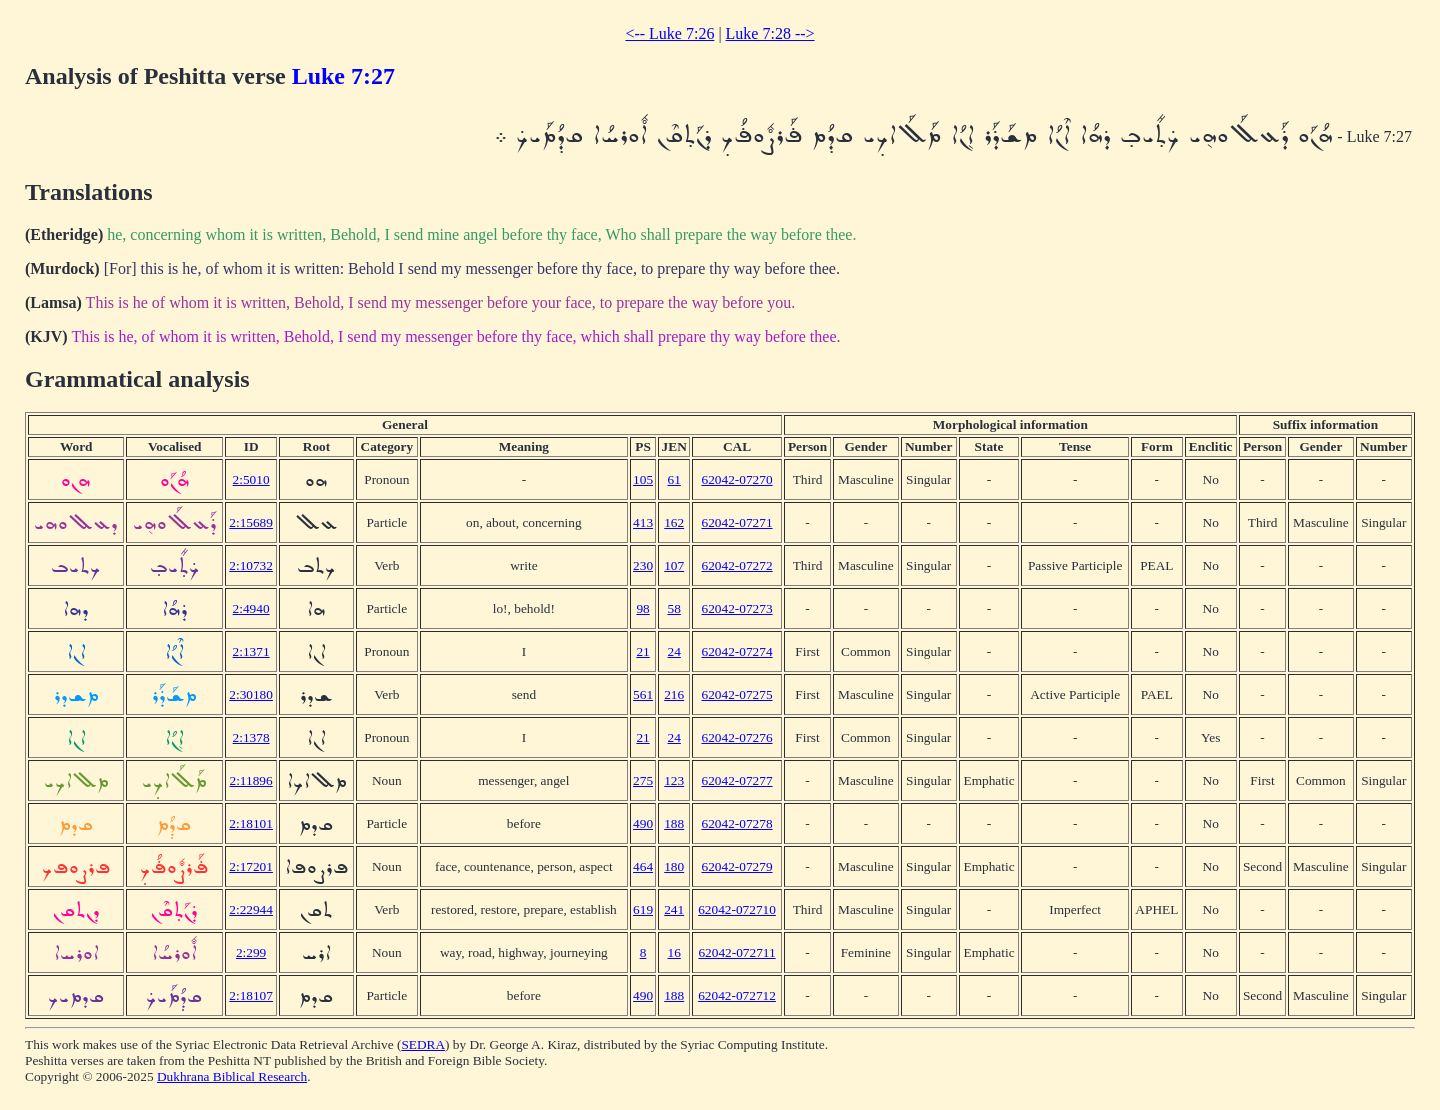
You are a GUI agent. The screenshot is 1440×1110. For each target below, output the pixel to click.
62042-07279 (736, 866)
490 (643, 823)
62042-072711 (736, 952)
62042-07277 (736, 780)
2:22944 (251, 909)
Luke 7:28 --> (770, 33)
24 (674, 651)
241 (674, 909)
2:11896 (251, 780)
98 (642, 608)
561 (643, 694)
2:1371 (251, 651)
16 (674, 952)
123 (674, 780)
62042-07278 (736, 823)
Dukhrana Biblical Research (232, 1076)
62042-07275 (736, 694)
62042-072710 (737, 909)
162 (674, 522)
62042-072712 (737, 995)
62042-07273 (736, 608)
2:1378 (251, 737)
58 (674, 608)
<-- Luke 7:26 (669, 33)
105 (643, 479)
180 (674, 866)
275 (643, 780)
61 (674, 479)
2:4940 (251, 608)
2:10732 (251, 565)
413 (643, 522)
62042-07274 (736, 651)
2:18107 (251, 995)
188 (674, 823)
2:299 (251, 952)
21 (642, 651)
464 (643, 866)
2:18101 (251, 823)
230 (643, 565)
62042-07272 (736, 565)
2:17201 (251, 866)
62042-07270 (736, 479)
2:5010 (251, 479)
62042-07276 (736, 737)
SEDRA (423, 1044)
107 (674, 565)
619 (643, 909)
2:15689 (251, 522)
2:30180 (251, 694)
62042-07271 (736, 522)
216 (674, 694)
